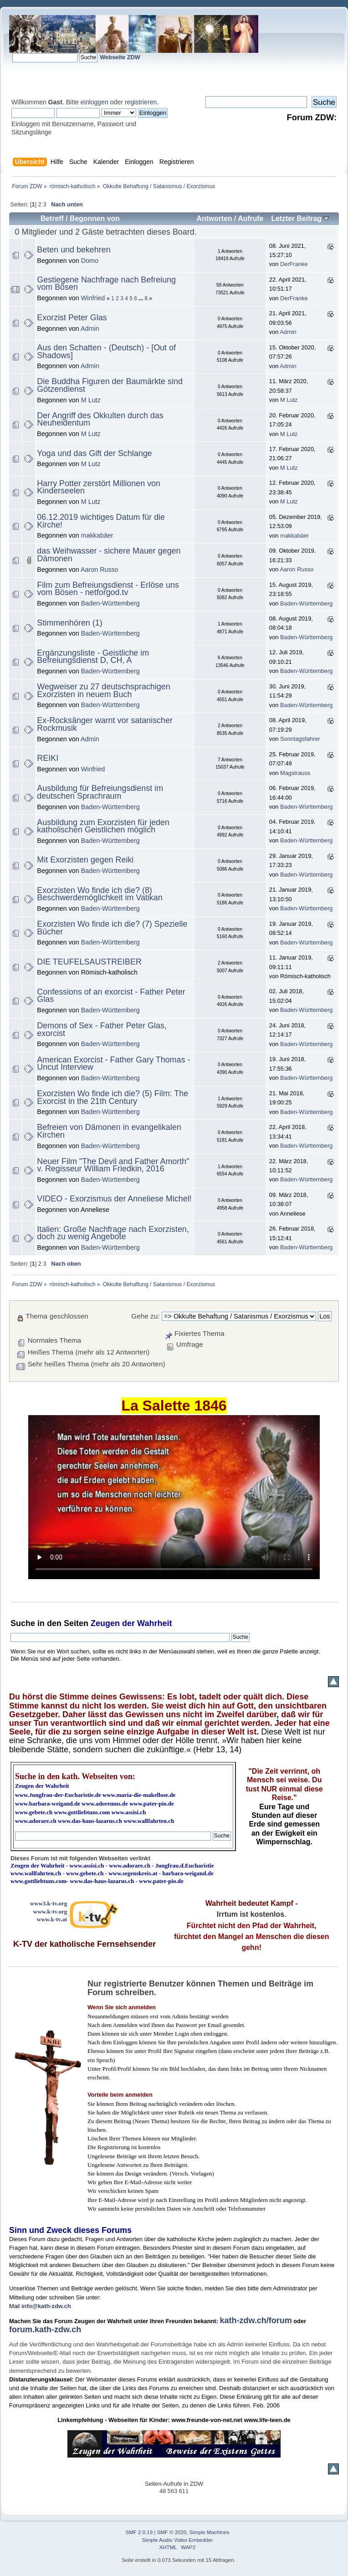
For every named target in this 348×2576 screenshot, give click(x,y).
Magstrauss (295, 773)
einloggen (94, 102)
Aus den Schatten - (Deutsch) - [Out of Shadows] (106, 351)
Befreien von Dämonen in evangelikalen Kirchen (109, 1131)
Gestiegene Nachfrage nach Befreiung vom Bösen (106, 283)
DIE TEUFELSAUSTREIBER (89, 961)
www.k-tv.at (52, 1919)
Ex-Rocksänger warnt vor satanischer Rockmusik (105, 724)
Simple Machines (209, 2532)
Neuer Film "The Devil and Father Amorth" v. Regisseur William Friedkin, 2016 (113, 1165)
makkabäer (97, 535)
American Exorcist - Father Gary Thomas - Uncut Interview (113, 1063)
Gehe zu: (145, 1316)
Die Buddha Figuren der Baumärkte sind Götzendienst (110, 385)
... (141, 298)
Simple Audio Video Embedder (177, 2540)
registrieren (141, 102)
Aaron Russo (99, 569)
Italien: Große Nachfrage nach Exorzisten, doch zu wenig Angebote (113, 1233)
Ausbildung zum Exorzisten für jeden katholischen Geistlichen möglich (103, 826)
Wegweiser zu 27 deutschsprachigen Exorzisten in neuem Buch (103, 690)
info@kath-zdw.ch (46, 2306)
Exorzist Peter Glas (72, 317)
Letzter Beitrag (300, 218)
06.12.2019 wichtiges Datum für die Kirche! (101, 521)
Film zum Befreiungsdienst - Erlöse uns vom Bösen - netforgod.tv (108, 588)
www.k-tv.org (50, 1911)
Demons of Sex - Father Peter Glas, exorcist (102, 1029)
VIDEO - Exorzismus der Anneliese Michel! (114, 1198)
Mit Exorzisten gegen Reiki (85, 859)
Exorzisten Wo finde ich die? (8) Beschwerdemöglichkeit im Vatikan (99, 894)
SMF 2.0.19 (139, 2532)
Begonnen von (95, 218)
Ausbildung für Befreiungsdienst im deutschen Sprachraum (100, 792)
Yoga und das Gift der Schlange (94, 453)
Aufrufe (250, 218)
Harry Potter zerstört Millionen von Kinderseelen (98, 487)
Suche (22, 1623)
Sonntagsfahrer (300, 738)
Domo (89, 260)
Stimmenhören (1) (69, 622)
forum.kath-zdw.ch (45, 2329)
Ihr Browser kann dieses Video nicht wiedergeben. (174, 1497)
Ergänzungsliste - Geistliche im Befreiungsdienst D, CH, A (93, 656)
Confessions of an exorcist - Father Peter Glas (111, 995)
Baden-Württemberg (110, 603)
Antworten (214, 218)
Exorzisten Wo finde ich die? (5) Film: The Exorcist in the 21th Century (112, 1097)
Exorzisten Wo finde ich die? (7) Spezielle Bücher (112, 927)
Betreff (52, 218)
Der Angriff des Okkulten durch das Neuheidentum (100, 419)
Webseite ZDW (120, 57)
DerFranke (293, 264)
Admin (90, 328)
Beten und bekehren (73, 249)
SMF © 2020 (172, 2532)
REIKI (47, 758)
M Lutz (91, 400)
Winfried (93, 298)
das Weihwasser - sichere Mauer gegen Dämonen (108, 554)
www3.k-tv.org (48, 1903)
